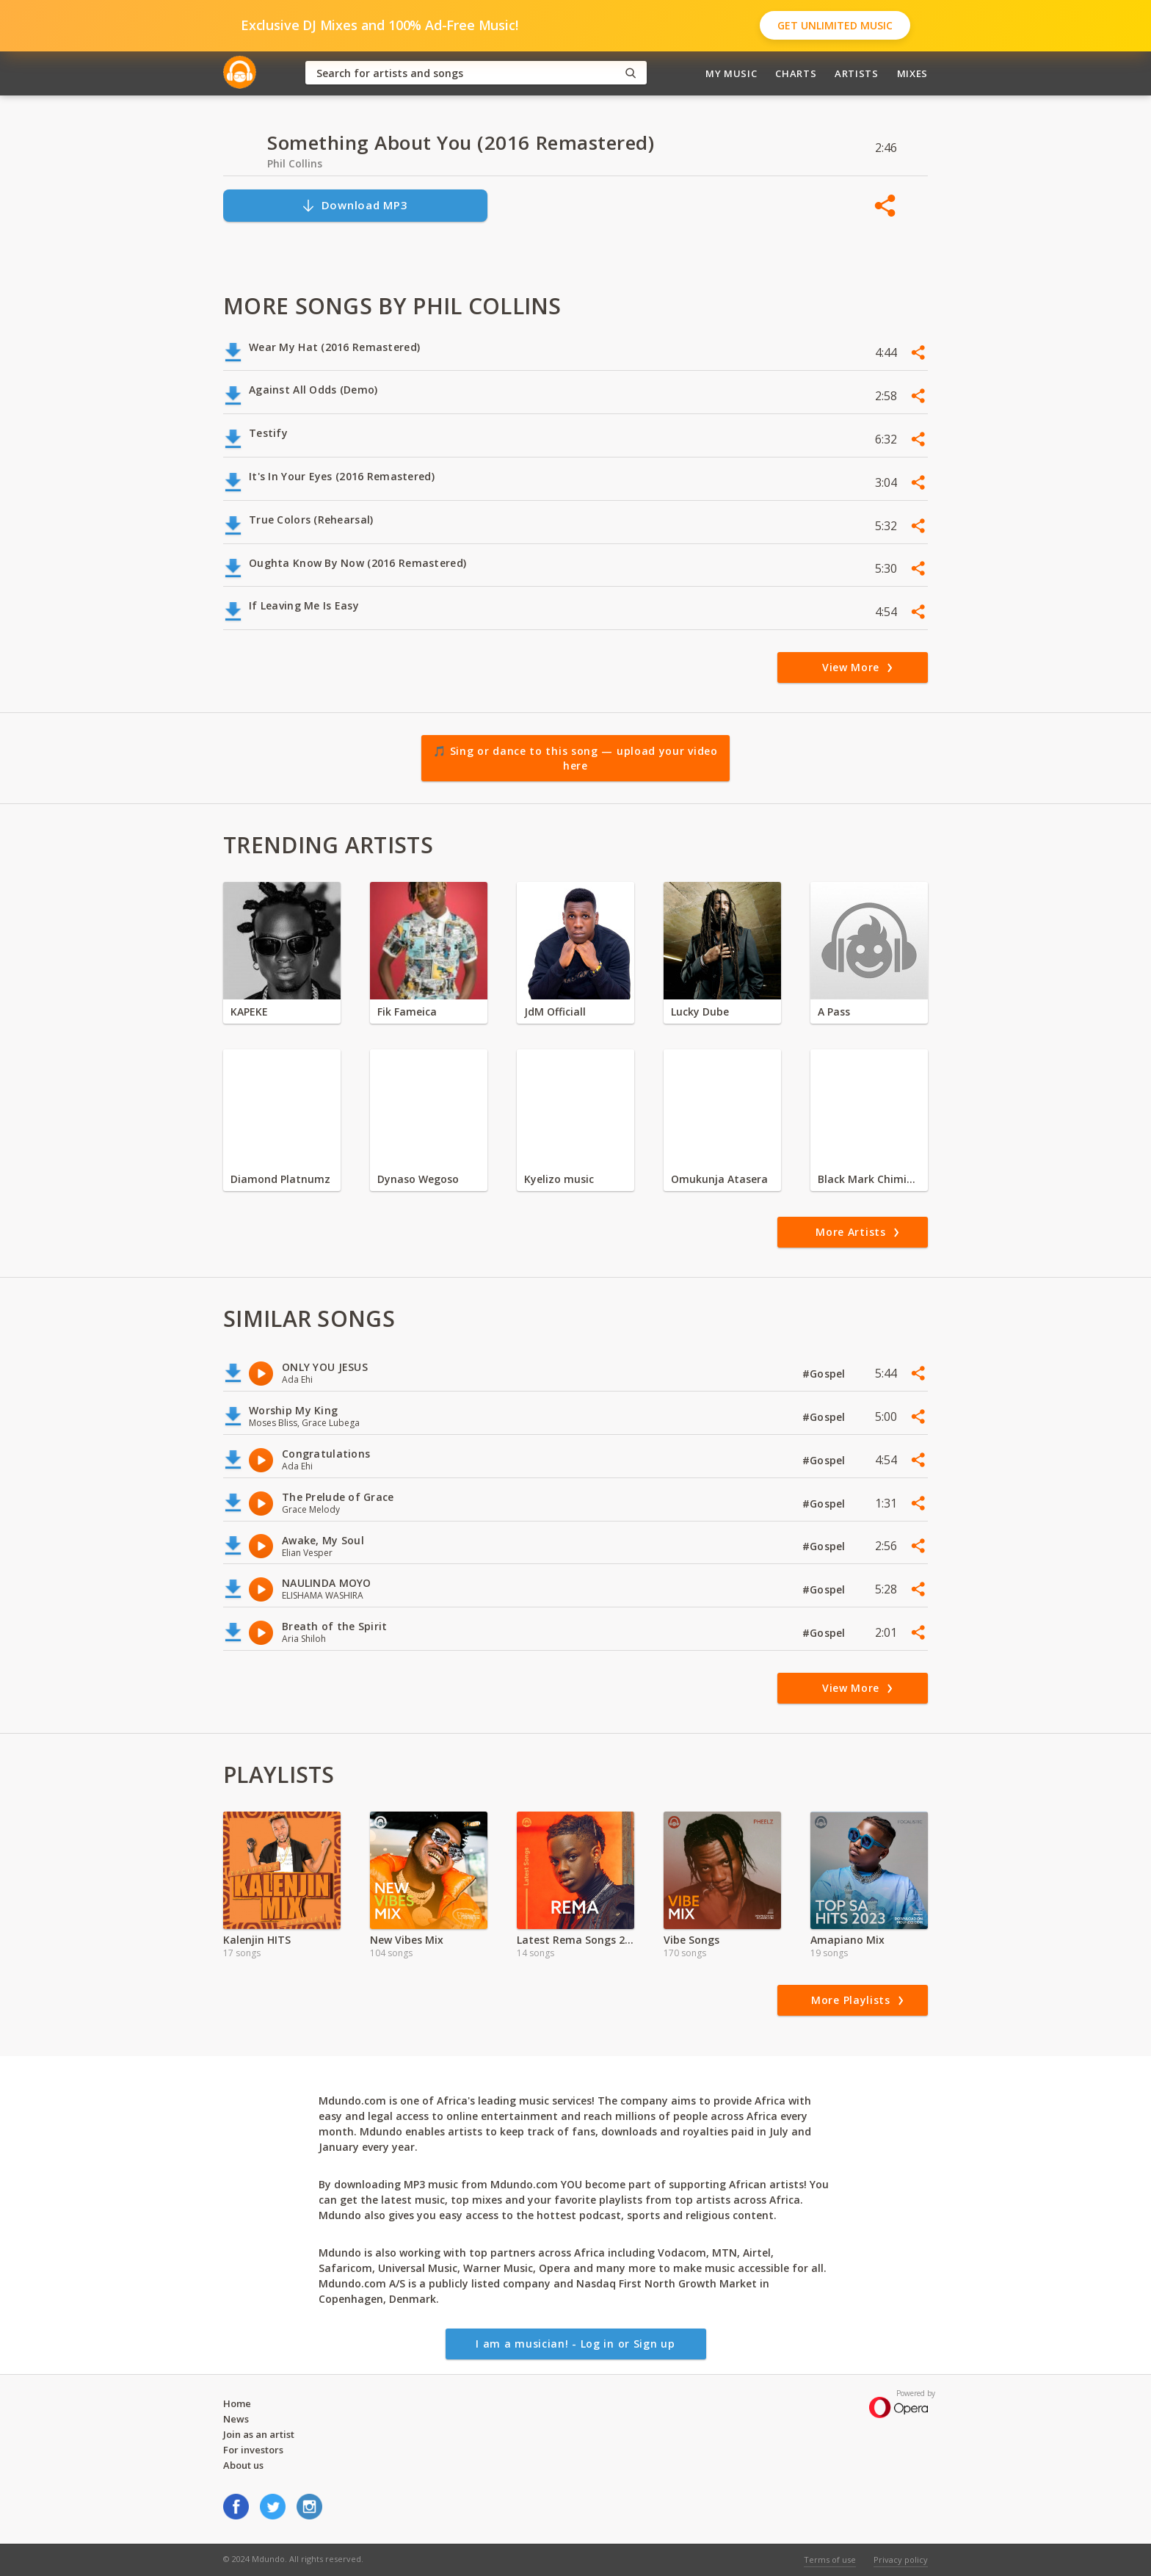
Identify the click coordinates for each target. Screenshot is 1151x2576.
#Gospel (825, 1374)
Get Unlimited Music (835, 25)
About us (243, 2465)
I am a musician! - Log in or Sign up (575, 2344)
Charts (795, 73)
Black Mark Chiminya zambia (869, 1179)
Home (237, 2403)
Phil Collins (294, 163)
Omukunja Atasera (719, 1179)
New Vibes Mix (406, 1940)
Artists (857, 73)
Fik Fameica (407, 1012)
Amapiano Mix (847, 1940)
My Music (731, 73)
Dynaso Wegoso (418, 1179)
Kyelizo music (559, 1179)
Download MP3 (354, 205)
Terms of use (830, 2559)
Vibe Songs (691, 1940)
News (236, 2418)
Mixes (912, 73)
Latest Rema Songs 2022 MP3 (575, 1940)
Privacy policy (901, 2559)
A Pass (834, 1012)
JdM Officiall (555, 1012)
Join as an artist (258, 2434)
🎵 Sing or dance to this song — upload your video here (575, 758)
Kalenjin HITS (257, 1940)
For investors (253, 2449)
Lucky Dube (700, 1012)
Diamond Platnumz (280, 1179)
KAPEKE (249, 1012)
